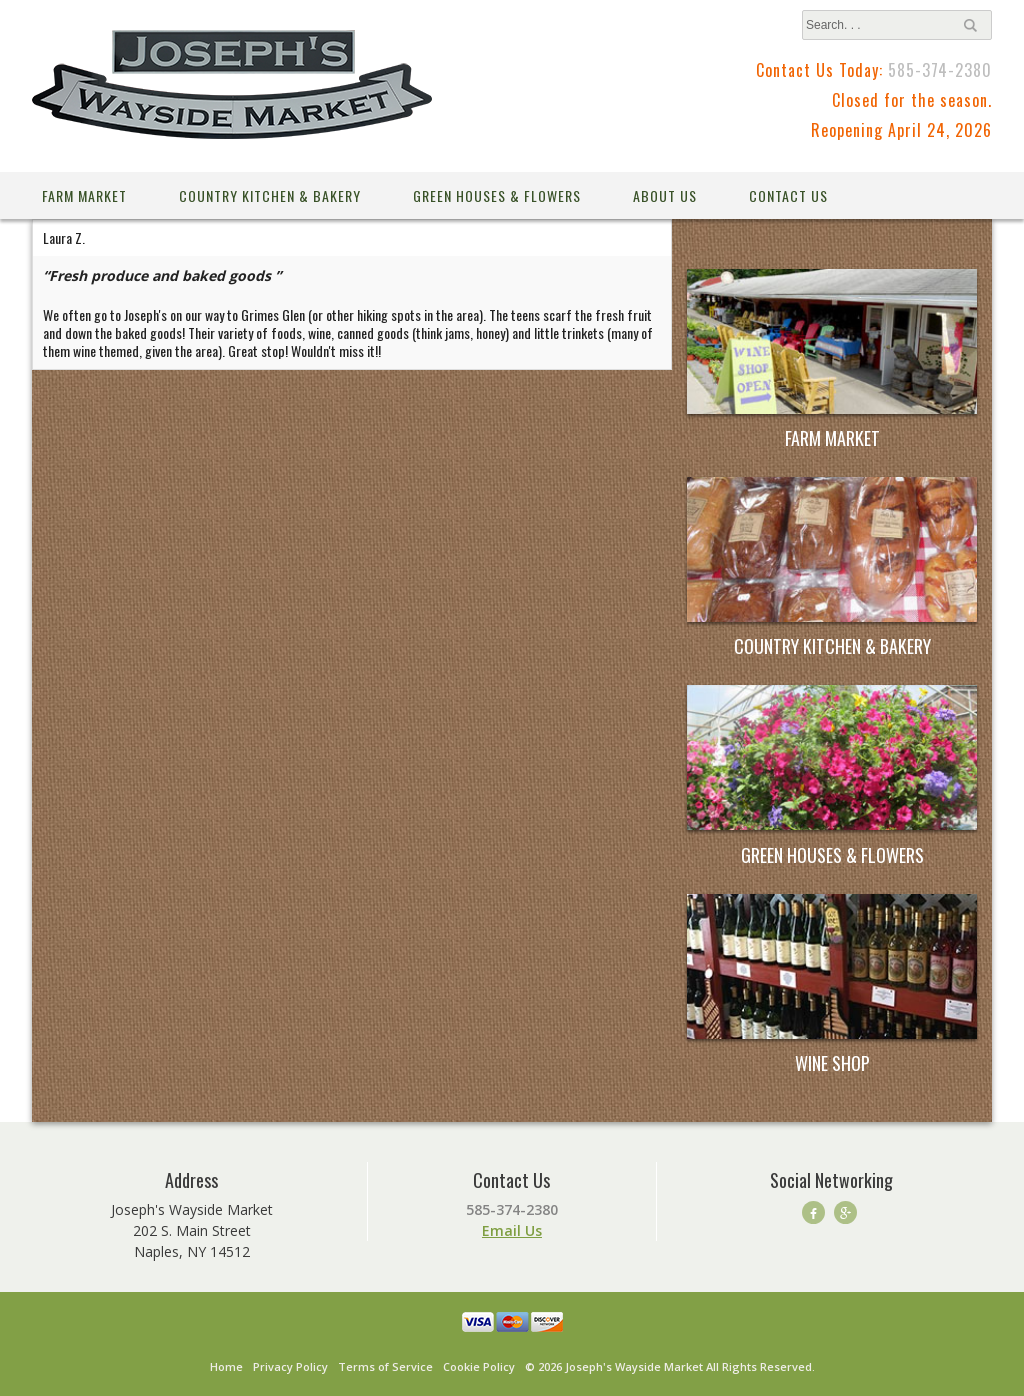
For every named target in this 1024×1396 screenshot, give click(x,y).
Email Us (512, 1230)
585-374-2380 (940, 70)
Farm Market (84, 195)
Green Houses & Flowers (497, 195)
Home (226, 1366)
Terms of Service (385, 1366)
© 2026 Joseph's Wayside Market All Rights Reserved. (670, 1366)
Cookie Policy (479, 1366)
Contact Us (788, 195)
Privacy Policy (290, 1366)
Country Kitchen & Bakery (270, 195)
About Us (665, 195)
